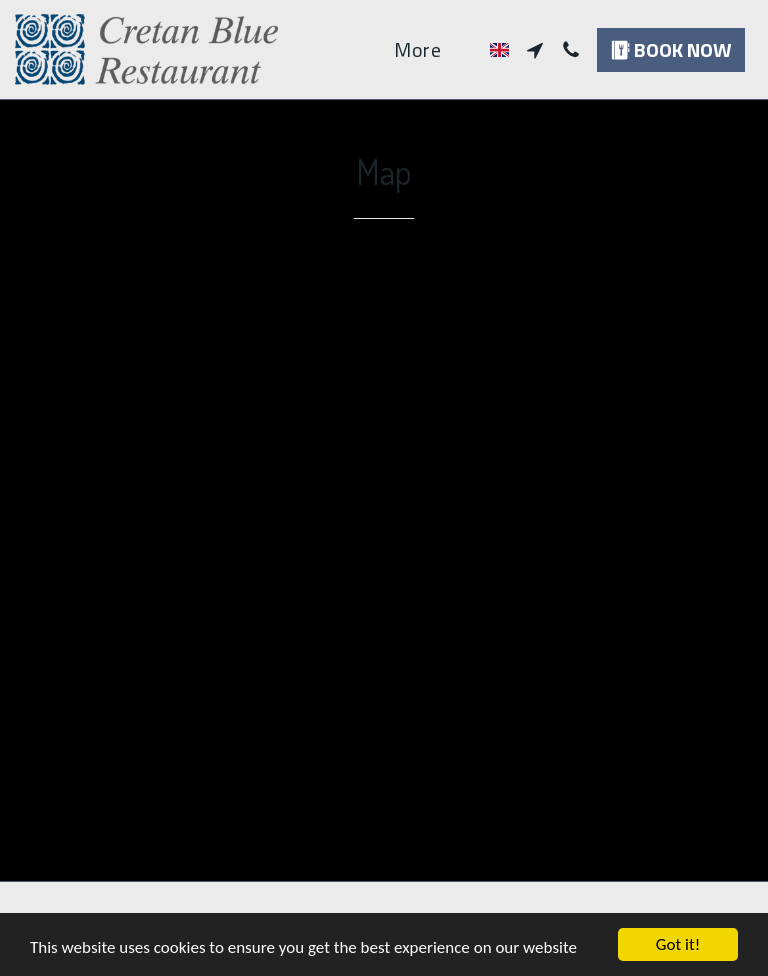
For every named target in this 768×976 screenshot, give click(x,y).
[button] (535, 50)
